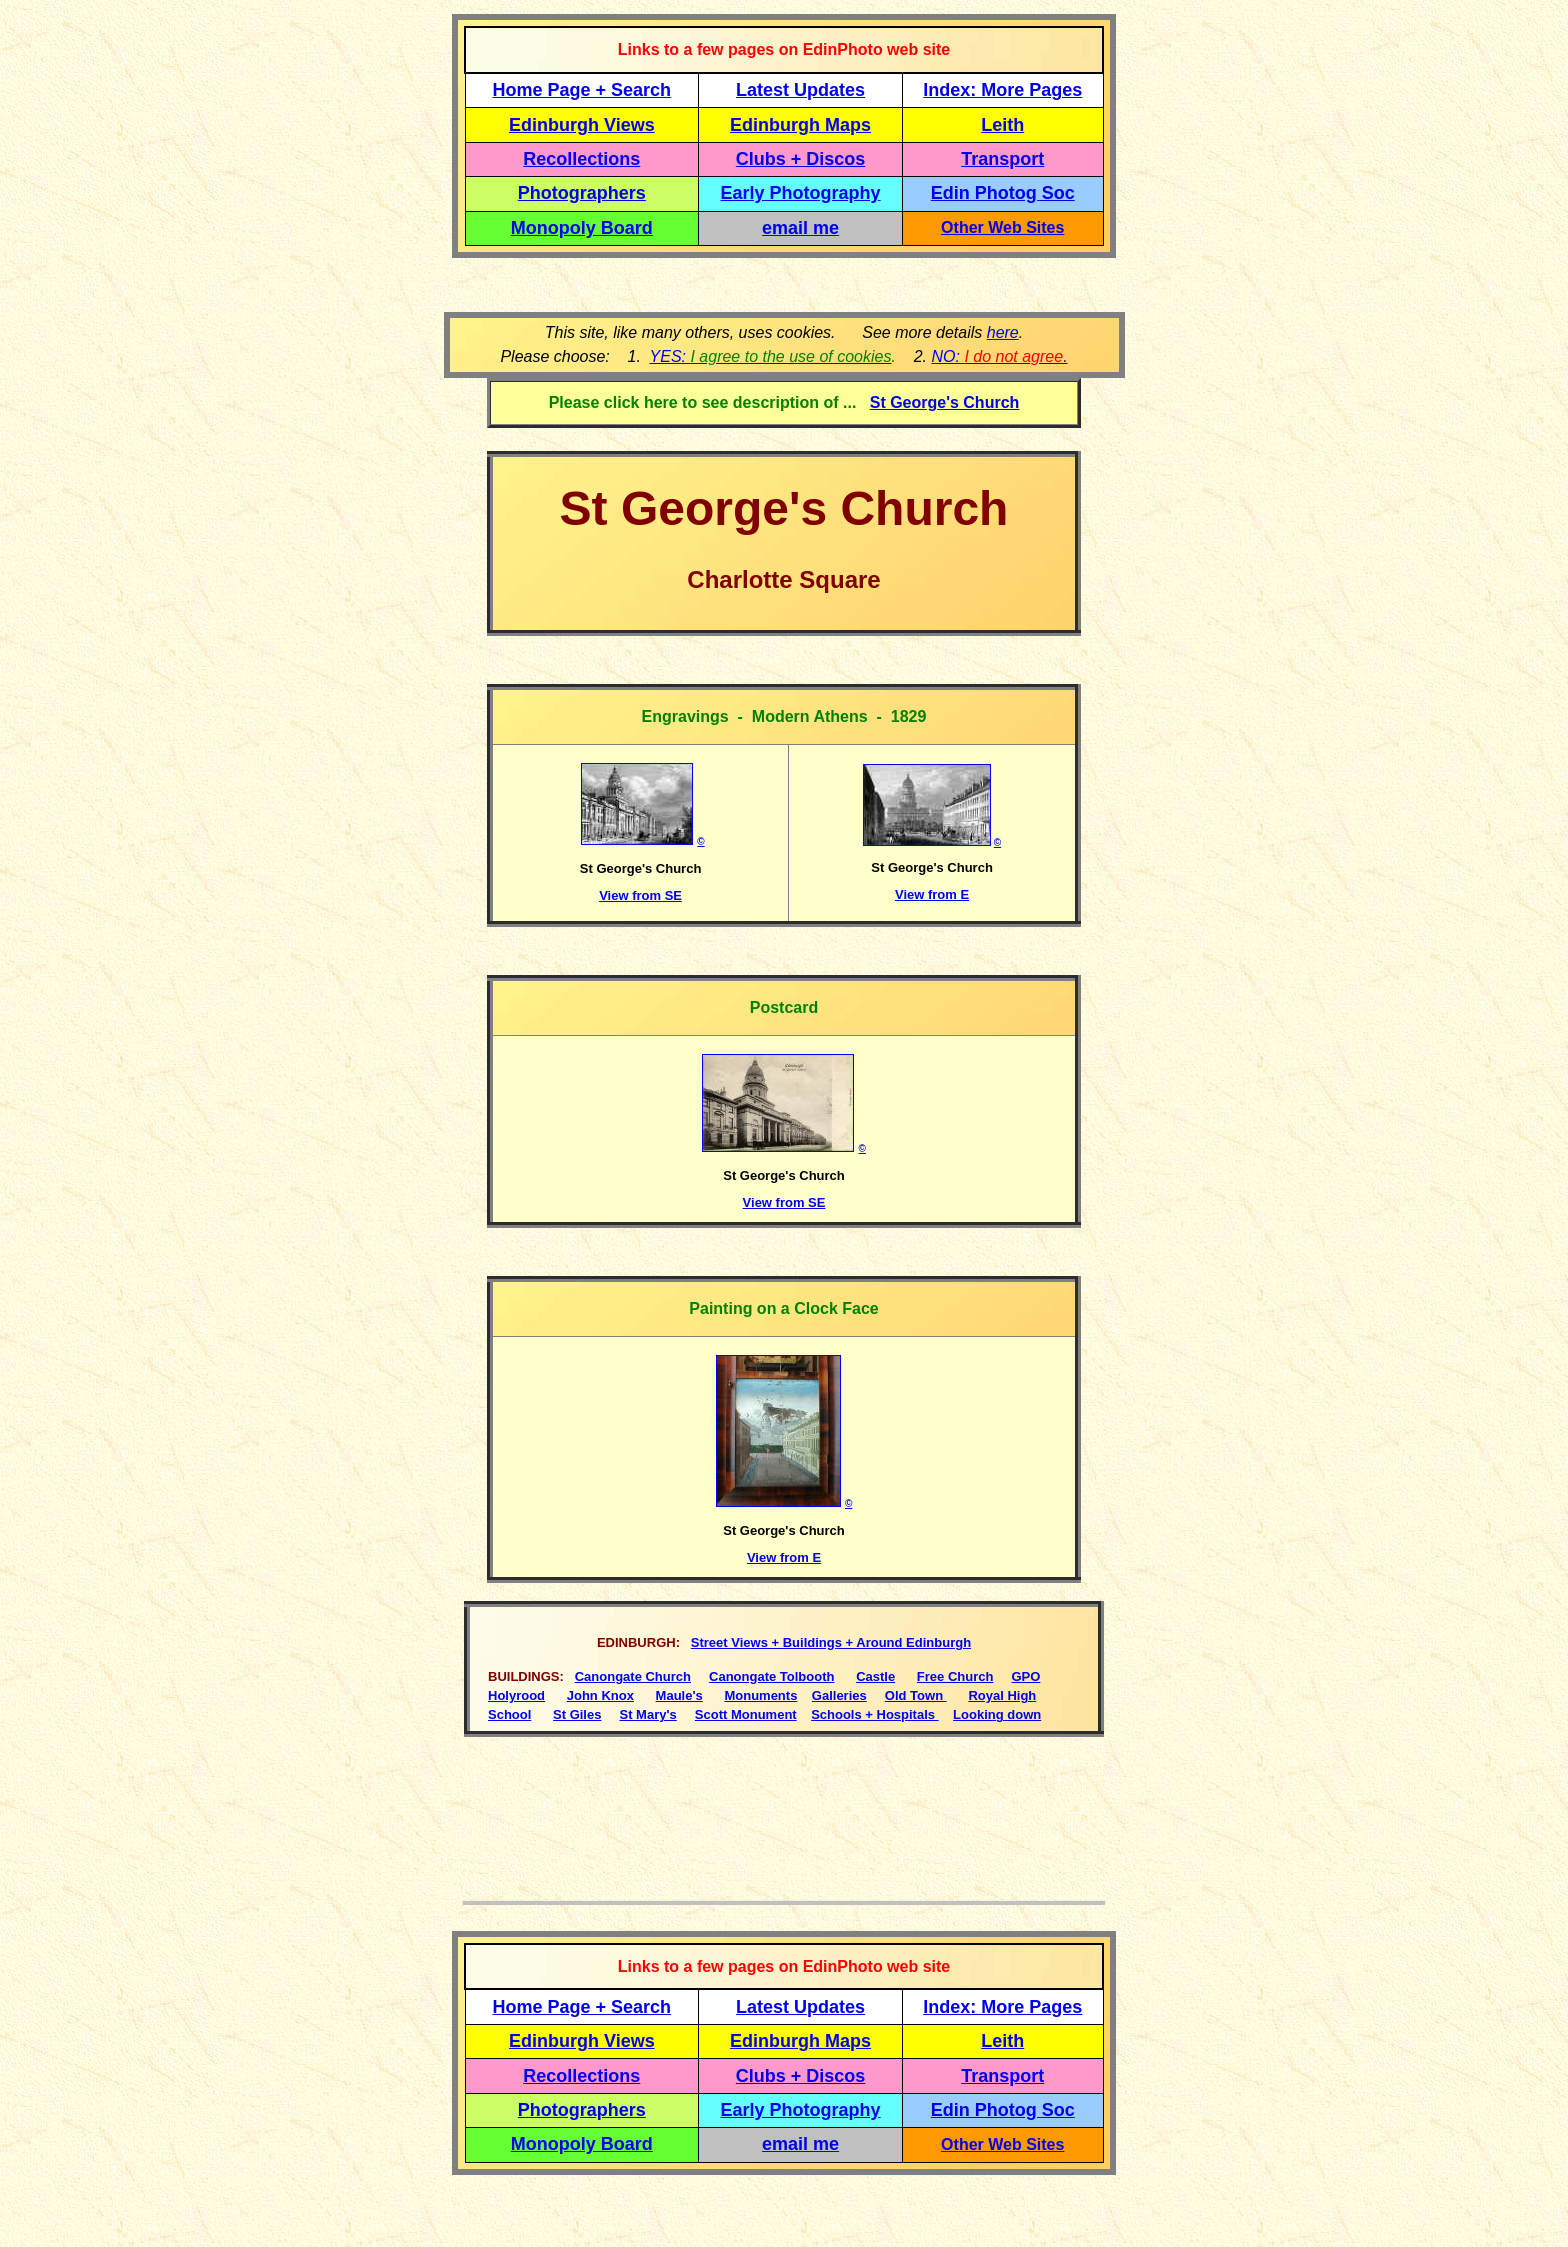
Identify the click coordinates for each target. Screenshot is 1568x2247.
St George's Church (945, 402)
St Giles (577, 1714)
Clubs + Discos (801, 159)
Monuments (760, 1695)
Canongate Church (633, 1676)
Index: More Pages (1002, 90)
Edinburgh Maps (800, 125)
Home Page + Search (582, 90)
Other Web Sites (1002, 227)
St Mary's (648, 1714)
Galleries (839, 1695)
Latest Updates (800, 90)
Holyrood (516, 1695)
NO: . (999, 356)
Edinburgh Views (582, 125)
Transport (1002, 159)
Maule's (679, 1695)
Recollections (581, 159)
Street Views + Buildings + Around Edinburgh (831, 1642)
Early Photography (801, 193)
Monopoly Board (582, 228)
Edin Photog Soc (1003, 193)
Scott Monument (746, 1714)
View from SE (640, 895)
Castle (875, 1676)
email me (800, 228)
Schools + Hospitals (875, 1714)
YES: (771, 356)
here (1003, 332)
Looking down (997, 1714)
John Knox (600, 1695)
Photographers (582, 193)
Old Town (916, 1695)
